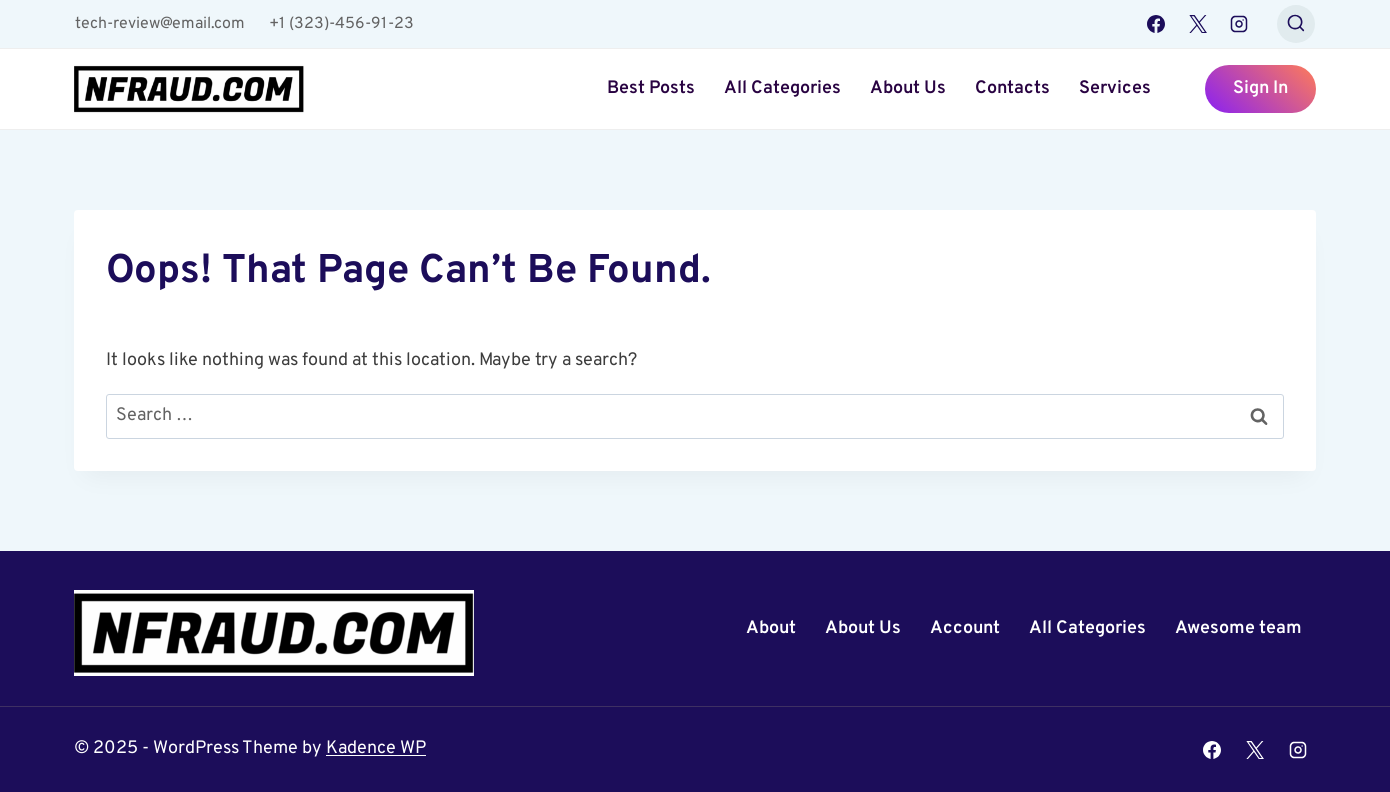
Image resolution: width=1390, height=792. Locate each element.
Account (965, 628)
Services (1115, 88)
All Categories (782, 88)
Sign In (1260, 88)
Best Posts (651, 88)
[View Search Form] (1296, 24)
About (771, 628)
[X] (1198, 24)
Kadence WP (376, 748)
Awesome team (1238, 628)
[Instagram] (1239, 24)
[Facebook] (1156, 24)
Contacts (1012, 88)
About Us (908, 88)
